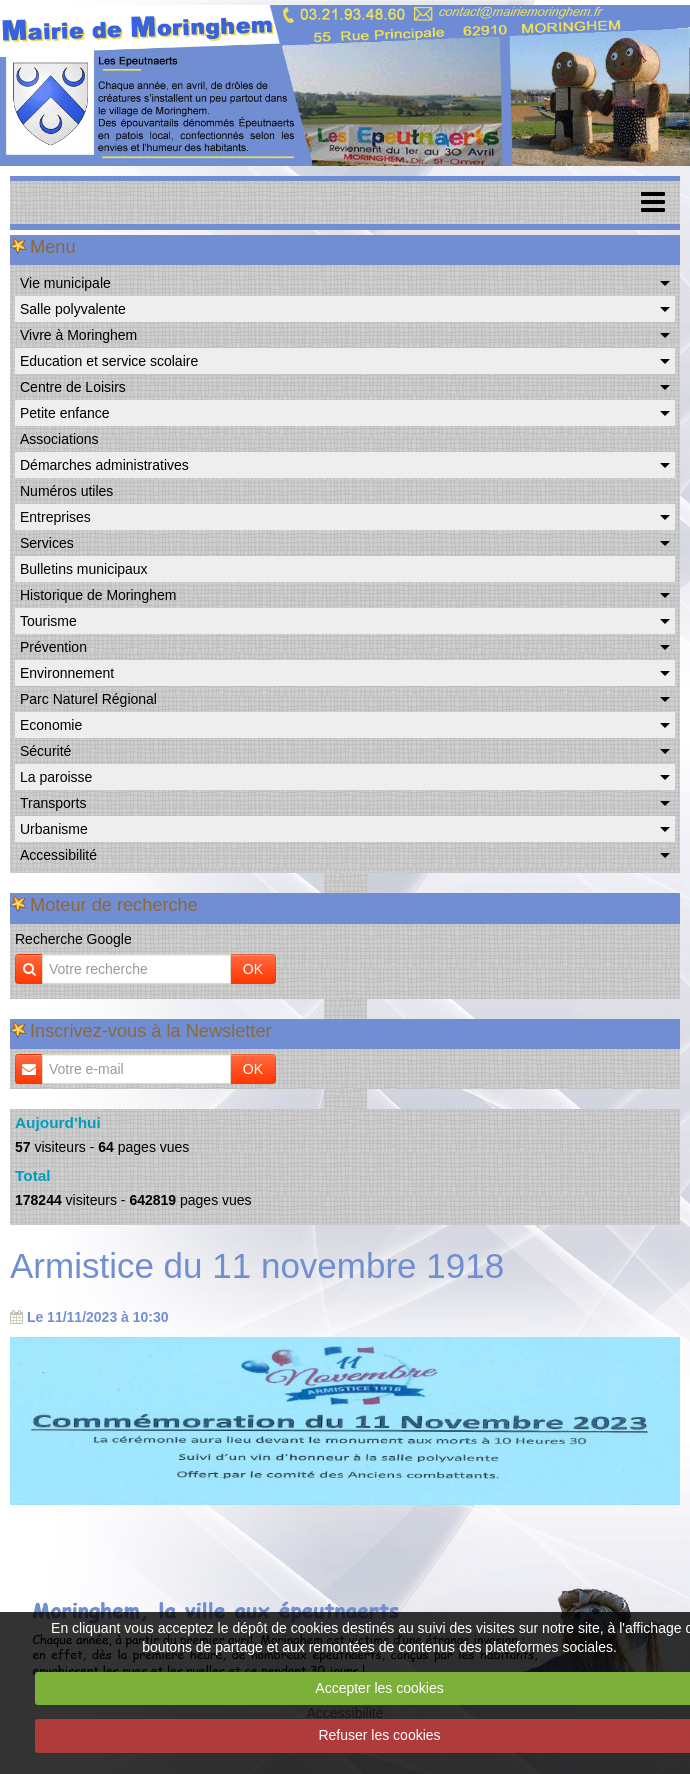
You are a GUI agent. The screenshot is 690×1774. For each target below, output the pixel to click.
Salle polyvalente (73, 309)
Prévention (53, 647)
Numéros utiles (66, 491)
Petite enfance (65, 413)
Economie (51, 725)
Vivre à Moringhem (78, 335)
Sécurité (45, 751)
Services (47, 543)
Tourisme (48, 621)
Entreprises (55, 517)
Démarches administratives (104, 465)
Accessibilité (58, 855)
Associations (59, 439)
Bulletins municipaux (84, 569)
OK (253, 969)
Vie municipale (65, 283)
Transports (53, 803)
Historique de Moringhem (98, 595)
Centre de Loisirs (73, 387)
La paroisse (56, 777)
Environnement (67, 673)
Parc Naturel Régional (88, 699)
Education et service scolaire (109, 361)
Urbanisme (54, 829)
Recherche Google (73, 939)
